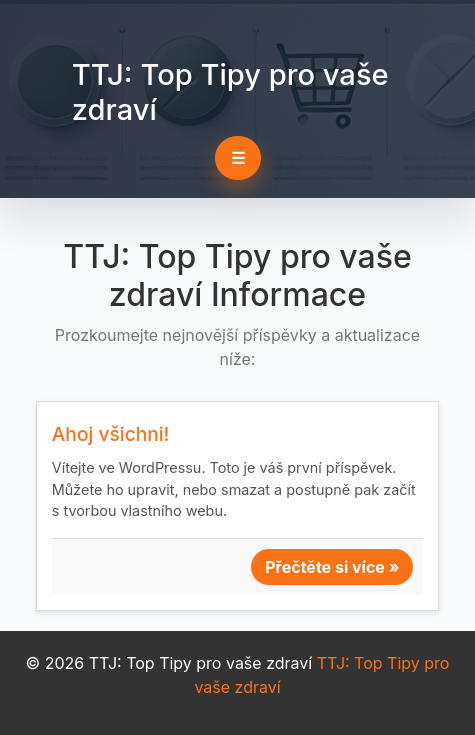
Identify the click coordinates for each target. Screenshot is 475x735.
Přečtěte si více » (332, 567)
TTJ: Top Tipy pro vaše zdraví (230, 92)
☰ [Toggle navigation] (238, 158)
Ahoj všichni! (111, 434)
